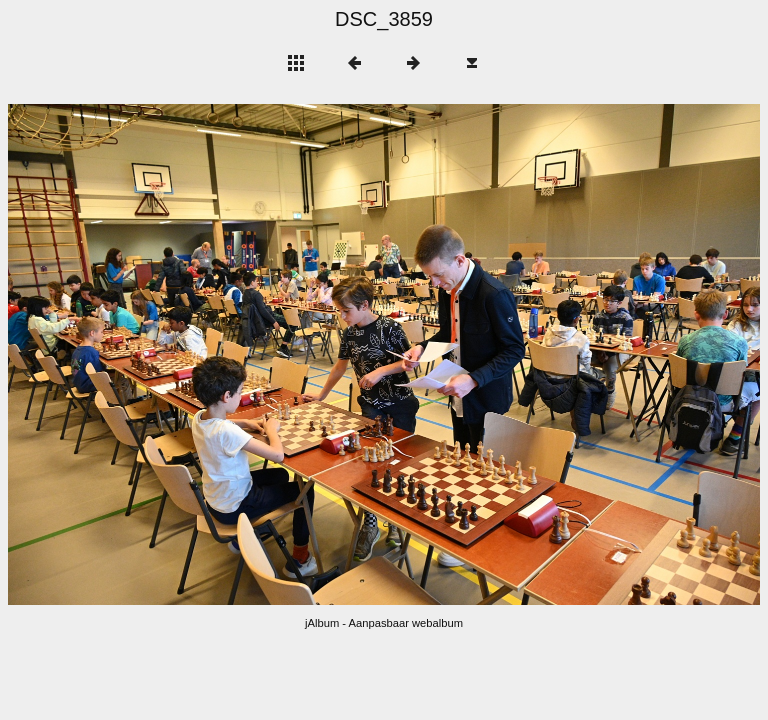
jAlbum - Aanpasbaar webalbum (384, 623)
